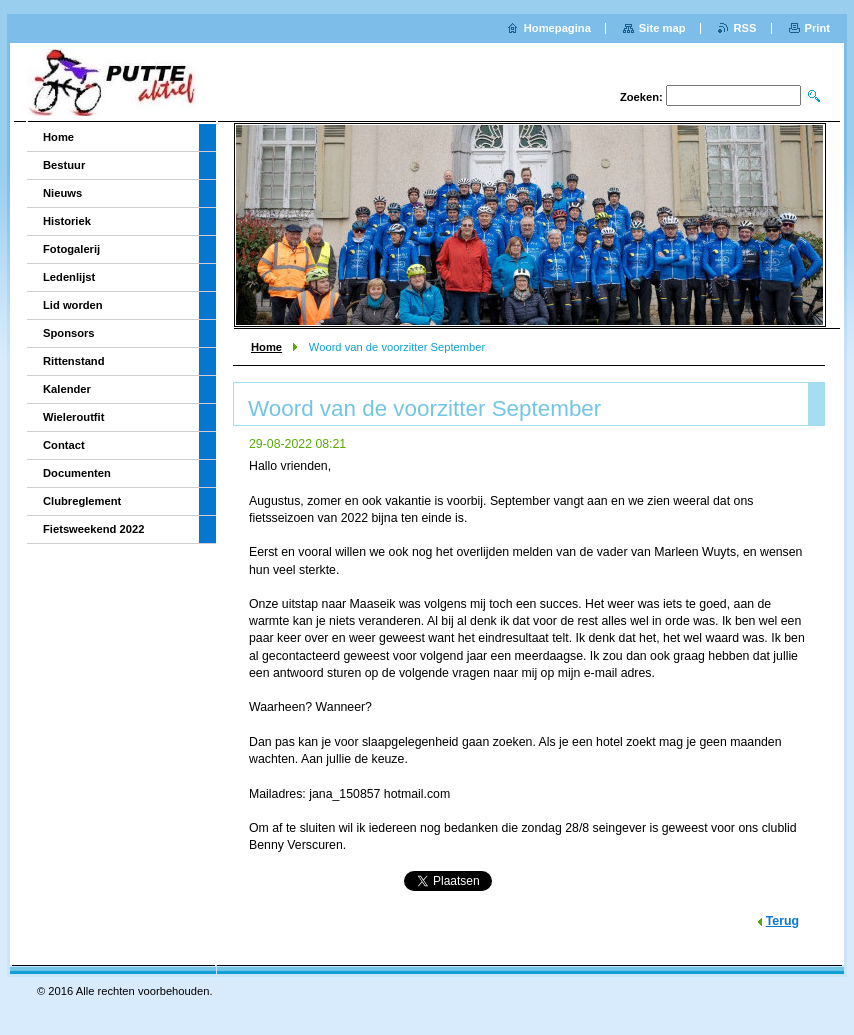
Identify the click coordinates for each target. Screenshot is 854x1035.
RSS (745, 28)
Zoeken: (641, 97)
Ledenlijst (69, 277)
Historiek (67, 221)
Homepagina (557, 28)
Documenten (77, 473)
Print (817, 28)
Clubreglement (82, 501)
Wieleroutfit (73, 417)
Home (266, 347)
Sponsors (69, 333)
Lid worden (73, 305)
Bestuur (64, 165)
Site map (662, 28)
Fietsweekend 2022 (93, 529)
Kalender (67, 389)
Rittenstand (74, 361)
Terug (782, 921)
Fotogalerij (71, 249)
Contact (64, 445)
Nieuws (62, 193)
